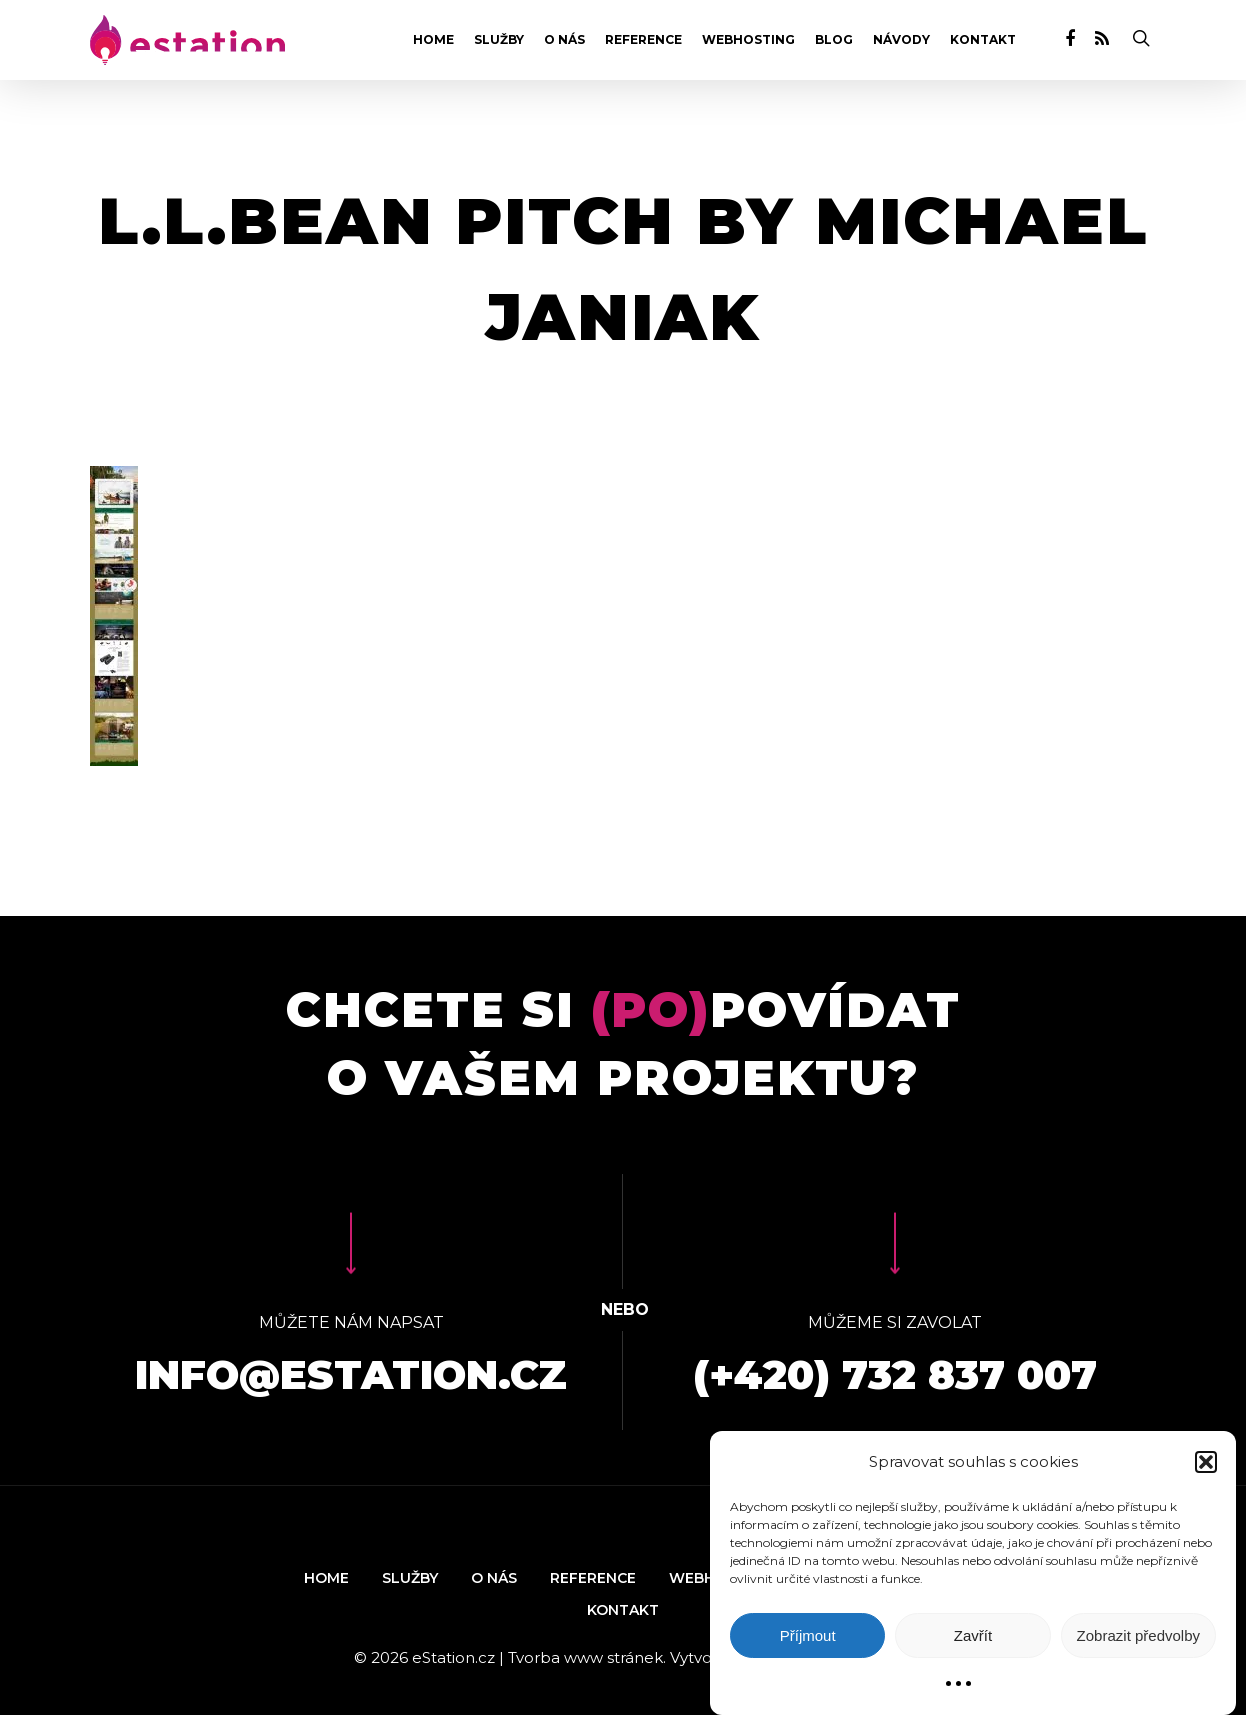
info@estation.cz (351, 1374)
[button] (1206, 1462)
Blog (834, 40)
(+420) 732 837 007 (895, 1374)
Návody (901, 40)
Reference (643, 40)
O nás (564, 40)
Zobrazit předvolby (1138, 1635)
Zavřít (973, 1635)
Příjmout (808, 1635)
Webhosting (748, 40)
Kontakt (983, 40)
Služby (499, 40)
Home (433, 40)
